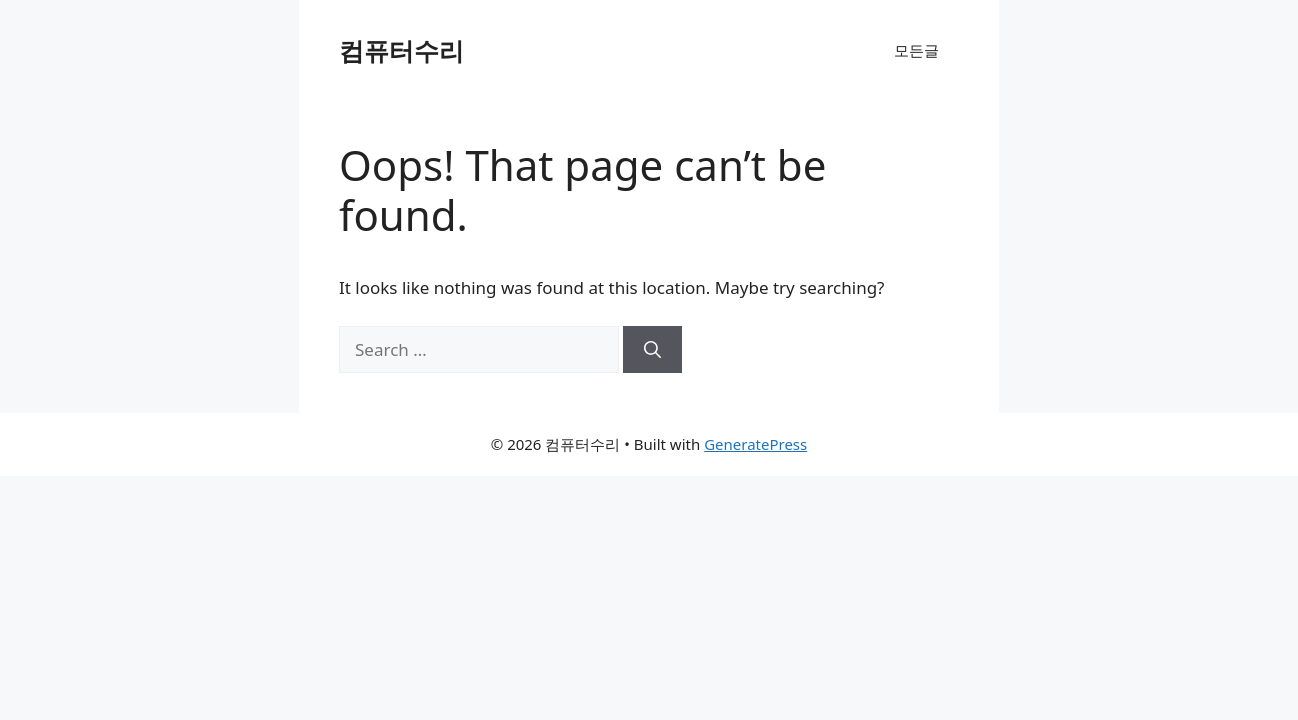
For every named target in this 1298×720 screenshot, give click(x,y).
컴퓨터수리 (401, 50)
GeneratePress (755, 444)
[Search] (652, 350)
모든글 (916, 50)
